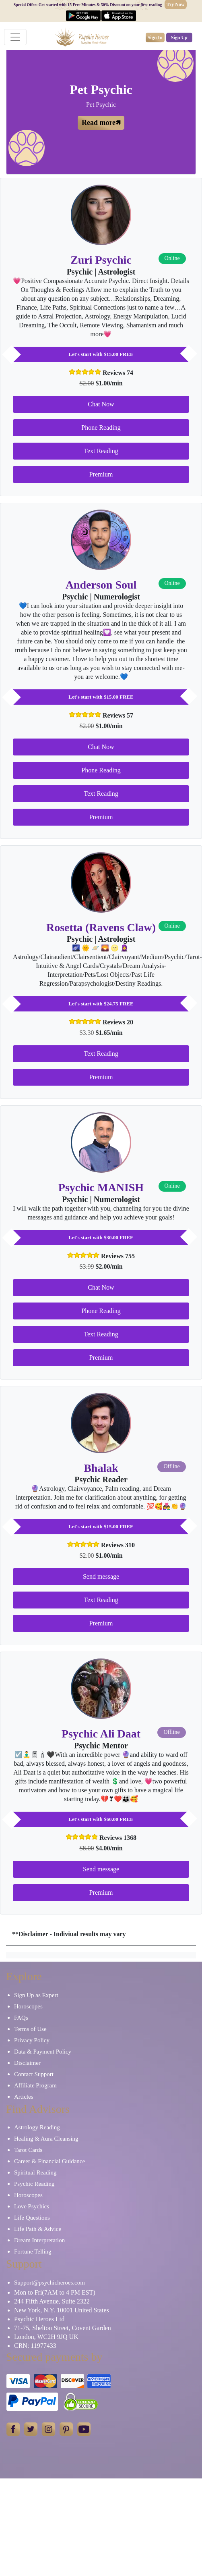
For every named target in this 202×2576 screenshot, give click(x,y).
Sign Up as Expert (36, 1995)
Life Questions (32, 2217)
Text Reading (101, 450)
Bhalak (101, 1468)
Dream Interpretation (39, 2240)
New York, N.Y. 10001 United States (61, 2310)
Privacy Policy (31, 2040)
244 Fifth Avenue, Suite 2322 (52, 2301)
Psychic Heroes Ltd (39, 2319)
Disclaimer (27, 2063)
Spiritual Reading (35, 2172)
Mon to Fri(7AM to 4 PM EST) (54, 2292)
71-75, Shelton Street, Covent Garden (62, 2327)
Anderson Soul (101, 584)
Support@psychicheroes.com (49, 2282)
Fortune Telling (32, 2251)
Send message (101, 1576)
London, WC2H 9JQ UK (46, 2336)
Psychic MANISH (101, 1187)
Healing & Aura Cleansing (46, 2138)
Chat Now (101, 404)
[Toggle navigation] (15, 37)
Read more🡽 (101, 123)
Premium (101, 474)
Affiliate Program (35, 2085)
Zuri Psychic (101, 260)
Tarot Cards (28, 2150)
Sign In (155, 37)
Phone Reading (100, 427)
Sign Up (179, 37)
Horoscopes (28, 2006)
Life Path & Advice (37, 2229)
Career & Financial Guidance (49, 2161)
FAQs (21, 2017)
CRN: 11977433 (35, 2345)
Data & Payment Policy (42, 2051)
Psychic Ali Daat (101, 1733)
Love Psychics (31, 2206)
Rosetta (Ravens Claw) (101, 927)
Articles (23, 2096)
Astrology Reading (37, 2127)
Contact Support (34, 2074)
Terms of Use (30, 2029)
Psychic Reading (34, 2184)
